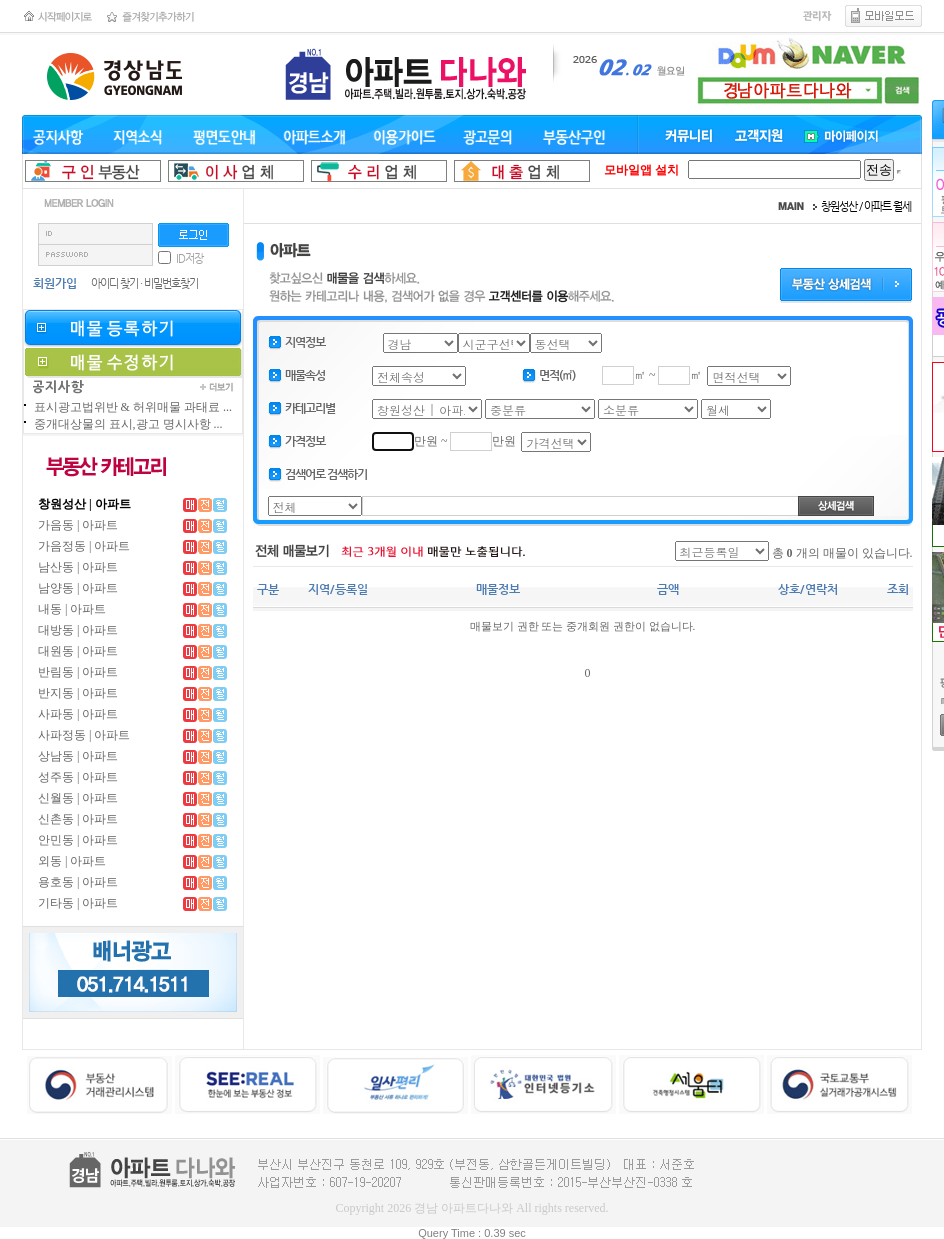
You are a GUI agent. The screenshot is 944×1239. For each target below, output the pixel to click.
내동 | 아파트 (72, 609)
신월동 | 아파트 (78, 798)
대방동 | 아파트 (78, 630)
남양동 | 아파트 (78, 588)
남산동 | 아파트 (78, 567)
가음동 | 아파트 (78, 525)
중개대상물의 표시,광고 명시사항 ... (128, 424)
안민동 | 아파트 (78, 840)
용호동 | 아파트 (78, 882)
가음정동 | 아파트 (84, 546)
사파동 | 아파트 (78, 714)
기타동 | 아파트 (78, 903)
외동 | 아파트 (72, 861)
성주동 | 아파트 (78, 777)
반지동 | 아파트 (78, 693)
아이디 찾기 (114, 283)
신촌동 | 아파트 (78, 819)
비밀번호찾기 (171, 283)
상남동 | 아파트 (78, 756)
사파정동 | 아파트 (84, 735)
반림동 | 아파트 (78, 672)
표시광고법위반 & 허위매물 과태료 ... (133, 407)
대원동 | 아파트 (78, 651)
